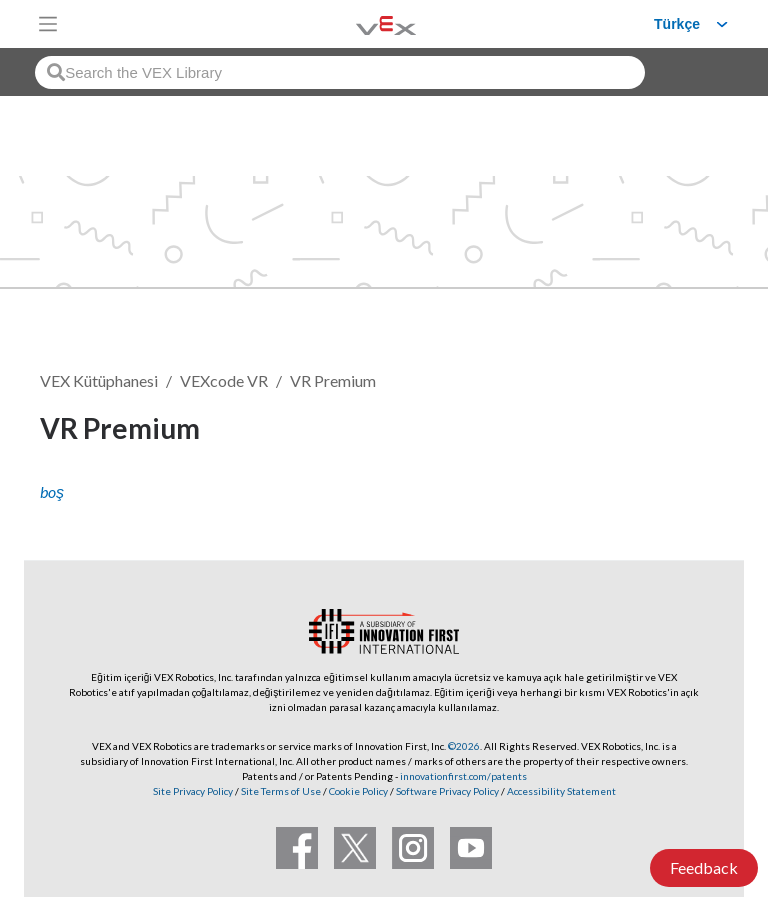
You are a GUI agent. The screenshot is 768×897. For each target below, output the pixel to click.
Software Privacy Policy (447, 791)
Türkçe (677, 24)
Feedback (704, 867)
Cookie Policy (358, 791)
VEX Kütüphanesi (99, 380)
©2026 (464, 746)
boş (52, 491)
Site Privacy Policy (193, 791)
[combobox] (340, 72)
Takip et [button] (673, 431)
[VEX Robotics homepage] (361, 23)
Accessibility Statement (561, 791)
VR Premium (333, 380)
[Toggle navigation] (48, 24)
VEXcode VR (224, 380)
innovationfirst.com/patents (463, 776)
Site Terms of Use (280, 791)
